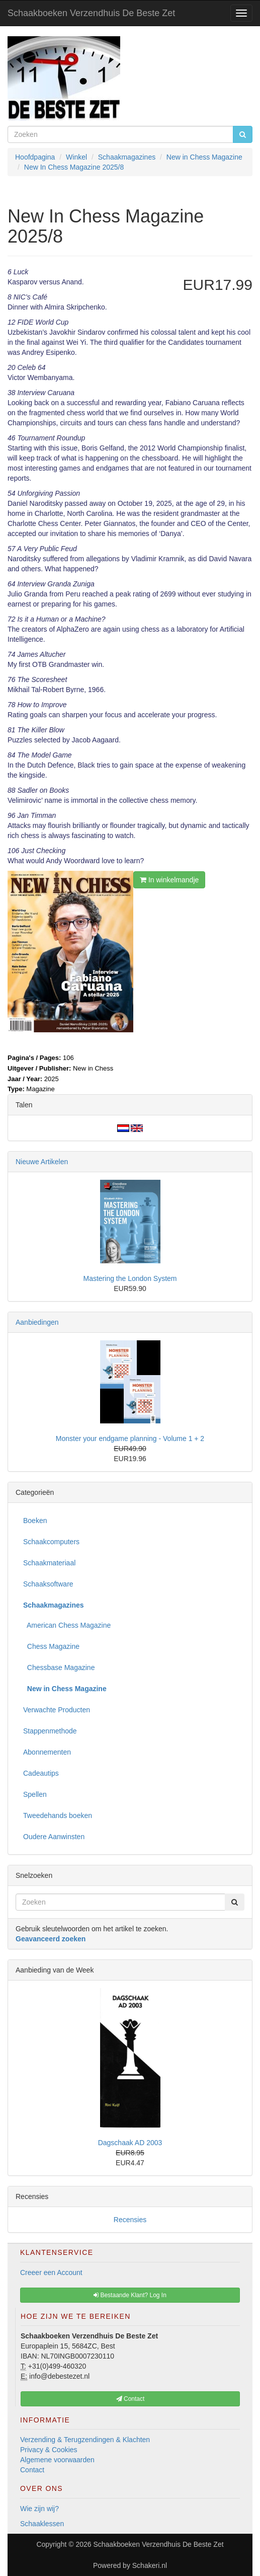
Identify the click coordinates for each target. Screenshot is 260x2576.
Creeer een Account (51, 2272)
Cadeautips (41, 1773)
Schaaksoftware (48, 1584)
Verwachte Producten (56, 1710)
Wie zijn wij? (39, 2509)
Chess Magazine (51, 1646)
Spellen (35, 1794)
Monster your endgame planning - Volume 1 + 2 (130, 1438)
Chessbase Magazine (59, 1667)
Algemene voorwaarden (57, 2460)
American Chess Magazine (67, 1625)
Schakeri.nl (149, 2565)
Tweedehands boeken (57, 1815)
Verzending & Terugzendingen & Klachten (85, 2440)
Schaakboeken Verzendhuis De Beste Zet (91, 13)
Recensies (130, 2220)
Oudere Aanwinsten (53, 1837)
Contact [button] (130, 2398)
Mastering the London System (130, 1278)
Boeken (35, 1521)
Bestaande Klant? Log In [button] (130, 2295)
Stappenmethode (50, 1731)
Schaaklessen (42, 2524)
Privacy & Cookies (48, 2450)
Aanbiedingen (37, 1322)
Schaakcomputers (51, 1542)
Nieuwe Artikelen (42, 1162)
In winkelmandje (169, 880)
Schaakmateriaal (49, 1563)
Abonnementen (47, 1752)
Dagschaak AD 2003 (130, 2143)
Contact (32, 2470)
